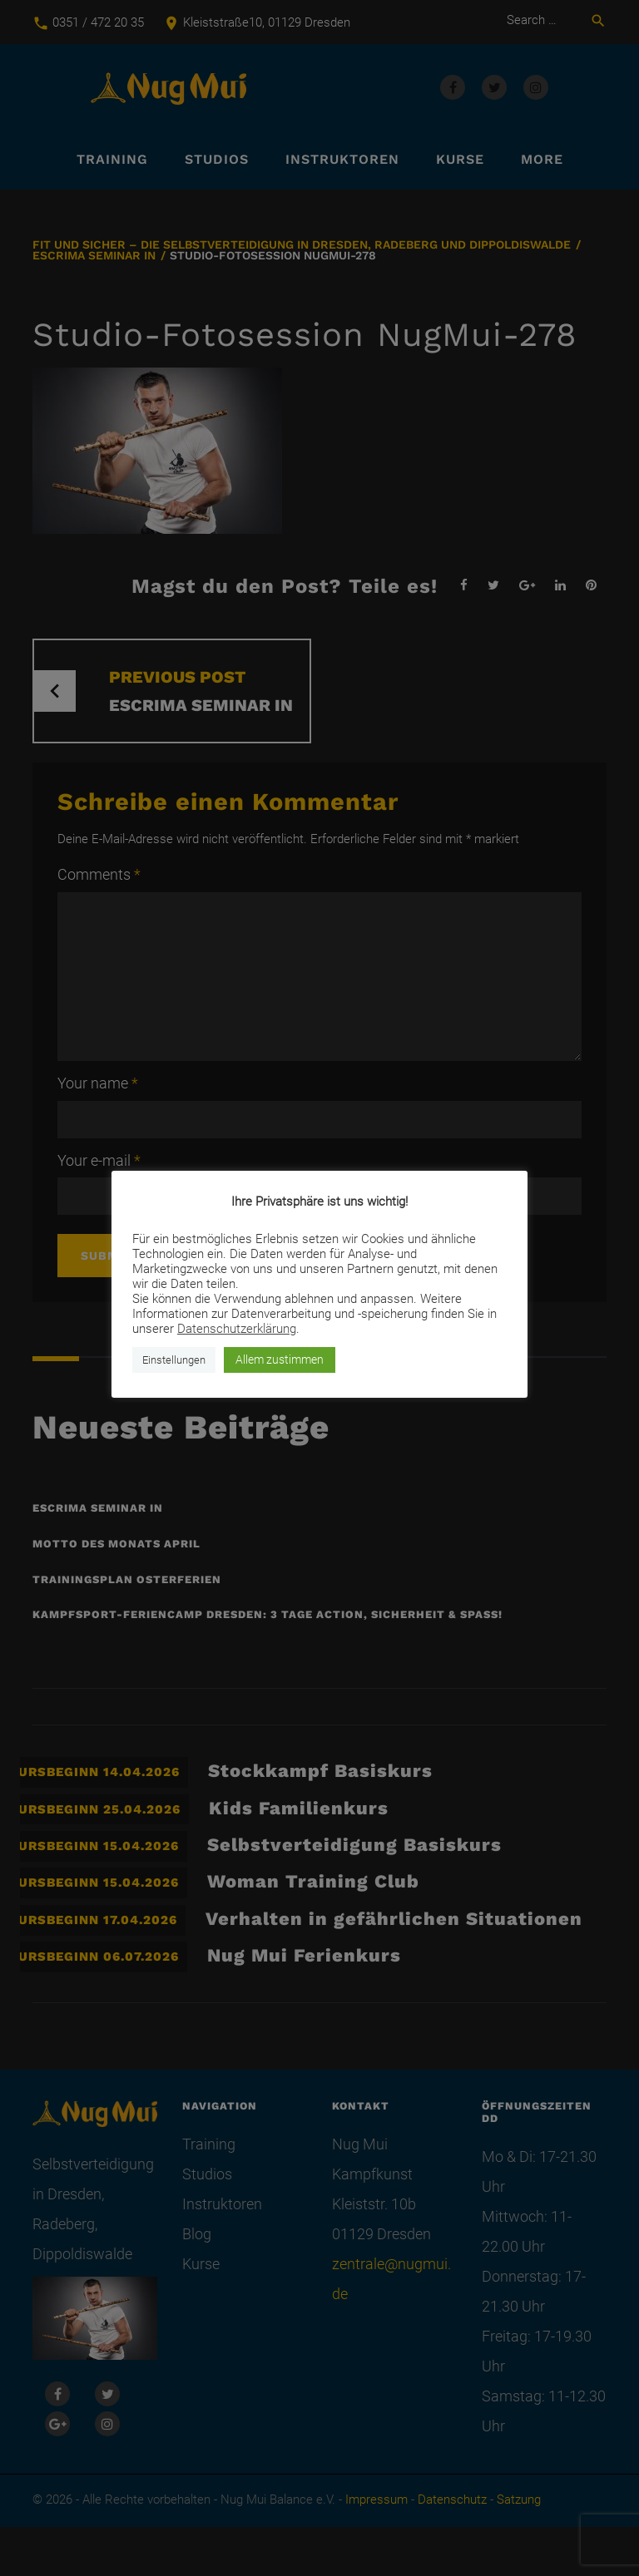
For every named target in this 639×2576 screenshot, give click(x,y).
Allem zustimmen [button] (279, 1359)
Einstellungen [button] (174, 1360)
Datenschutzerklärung (236, 1328)
